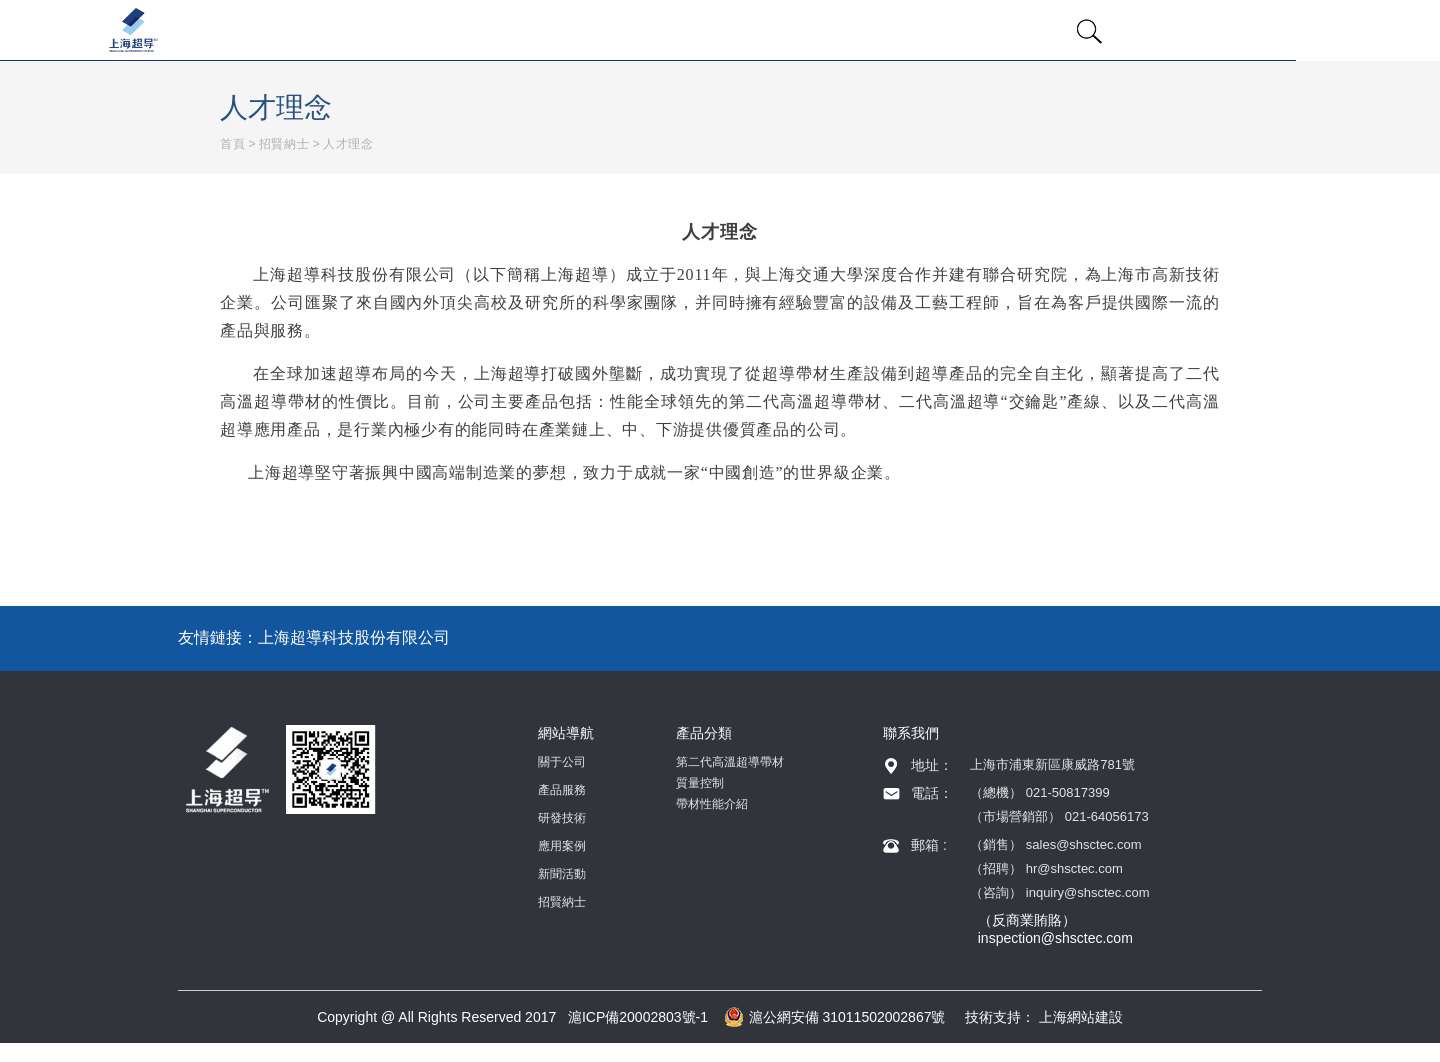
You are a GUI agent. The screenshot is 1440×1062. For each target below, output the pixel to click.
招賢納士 (284, 144)
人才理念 (348, 144)
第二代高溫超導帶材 (730, 762)
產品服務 (562, 790)
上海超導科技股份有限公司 (354, 637)
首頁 (232, 144)
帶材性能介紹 (712, 804)
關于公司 (562, 762)
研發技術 (562, 818)
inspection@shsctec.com (1055, 938)
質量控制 (700, 783)
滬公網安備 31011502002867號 (835, 1017)
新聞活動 (562, 874)
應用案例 (562, 846)
